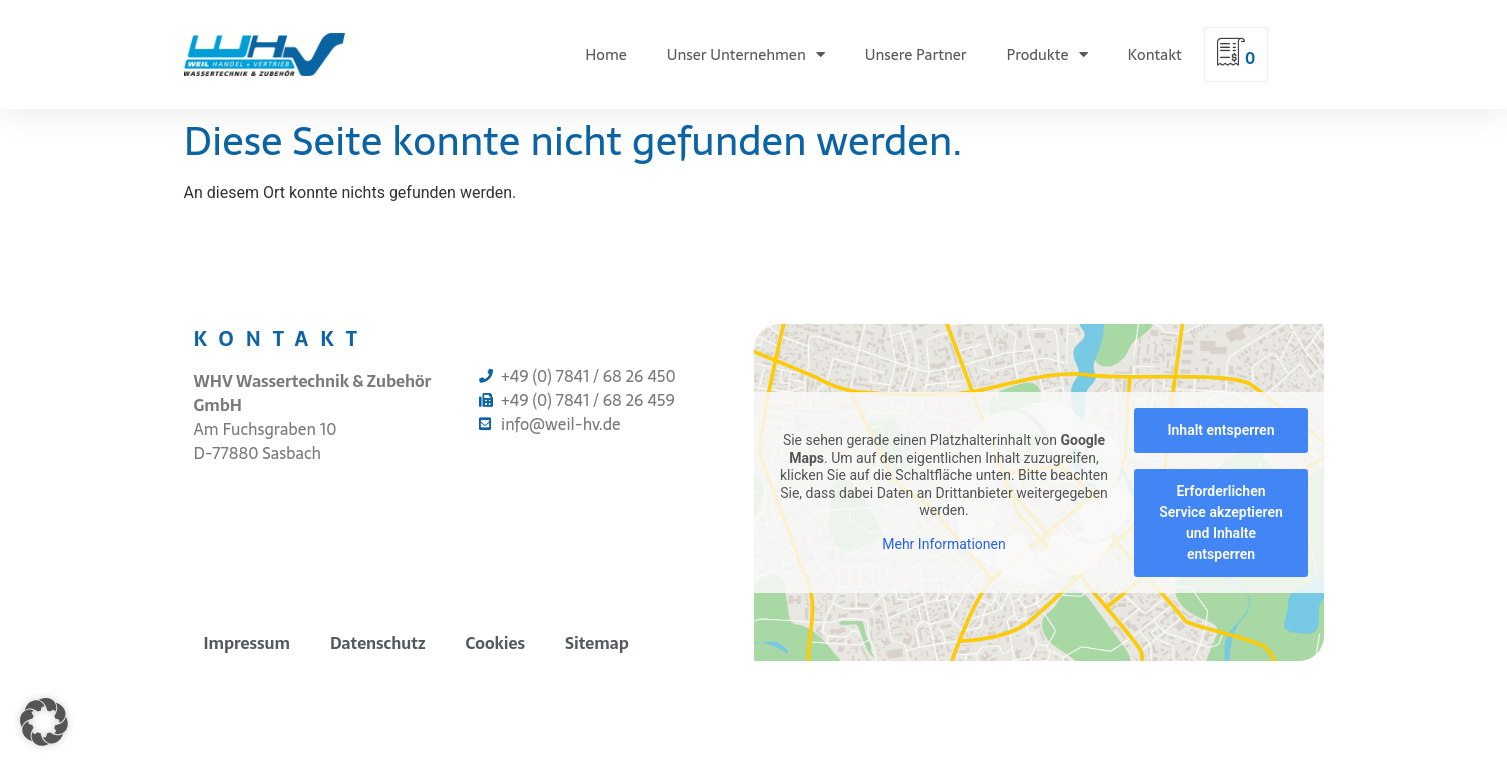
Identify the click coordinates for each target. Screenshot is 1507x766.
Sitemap (597, 643)
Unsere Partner (916, 54)
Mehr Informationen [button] (943, 544)
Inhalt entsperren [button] (1220, 430)
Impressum (247, 643)
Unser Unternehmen (746, 54)
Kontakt (1155, 54)
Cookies (496, 643)
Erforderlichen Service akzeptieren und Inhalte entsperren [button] (1221, 522)
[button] (44, 722)
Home (606, 54)
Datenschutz (378, 643)
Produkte (1047, 54)
